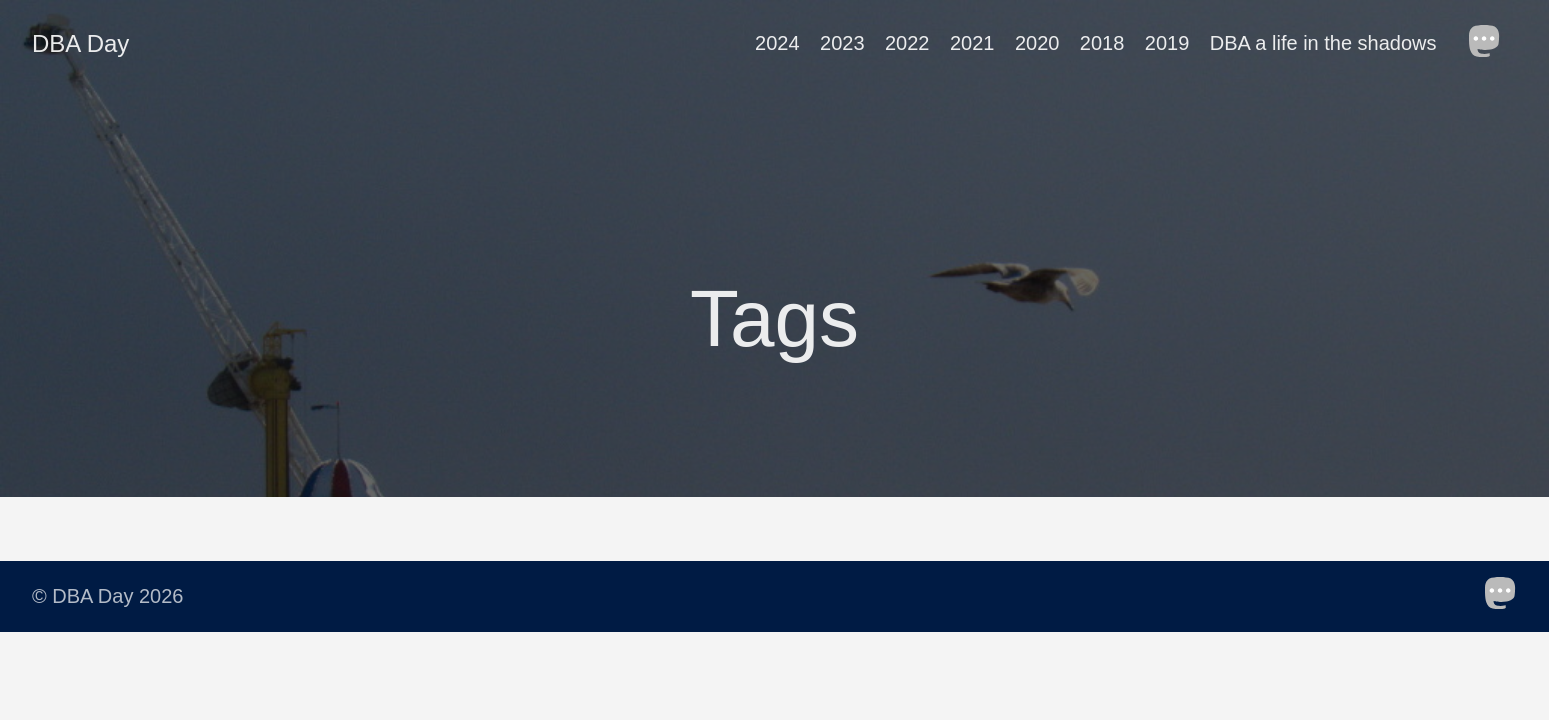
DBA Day (80, 43)
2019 (1167, 43)
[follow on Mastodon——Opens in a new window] (1491, 43)
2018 (1102, 43)
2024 (777, 43)
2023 (842, 43)
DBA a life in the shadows (1323, 43)
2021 (972, 43)
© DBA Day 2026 (107, 596)
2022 (907, 43)
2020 (1037, 43)
